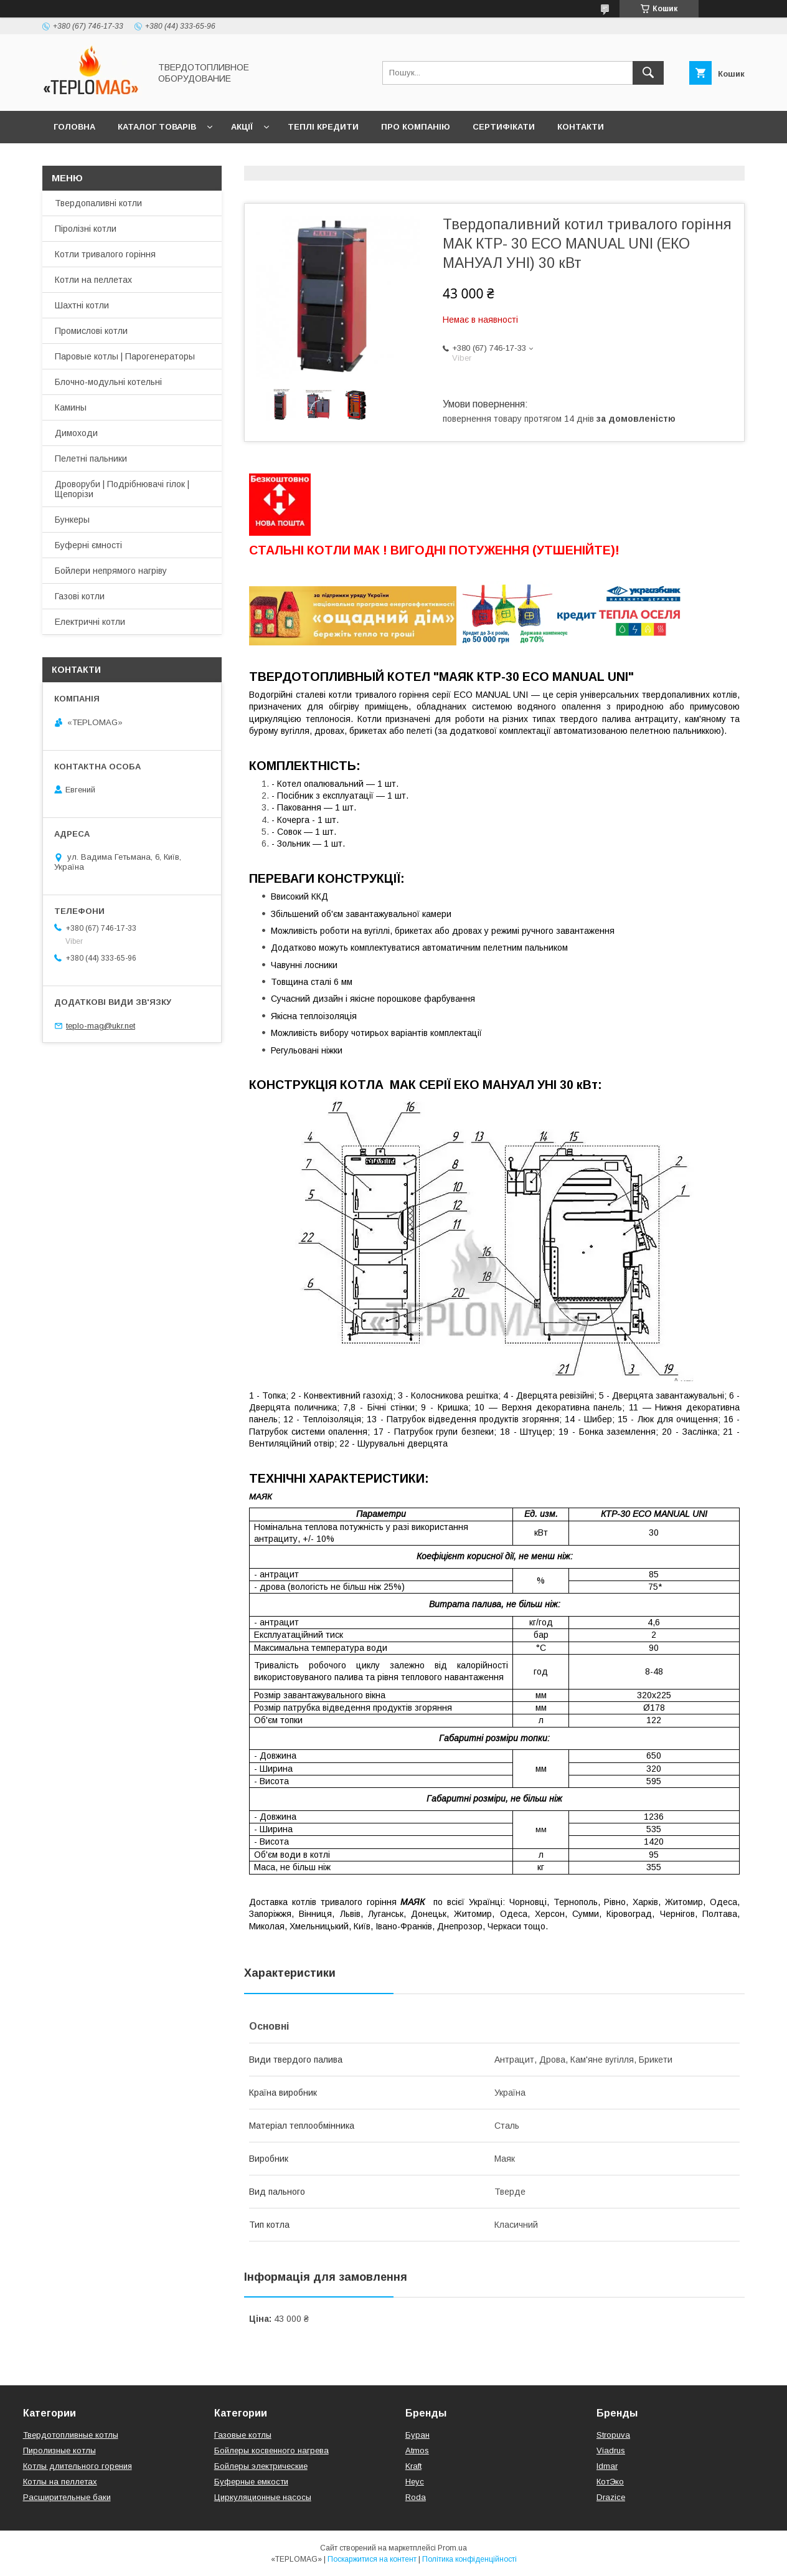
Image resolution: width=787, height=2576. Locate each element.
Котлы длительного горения (77, 2466)
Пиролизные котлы (59, 2450)
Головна (74, 126)
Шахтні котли (82, 305)
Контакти (580, 126)
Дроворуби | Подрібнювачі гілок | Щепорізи (122, 489)
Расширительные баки (67, 2497)
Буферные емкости (251, 2481)
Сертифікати (504, 126)
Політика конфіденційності (469, 2559)
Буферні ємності (88, 545)
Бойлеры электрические (261, 2466)
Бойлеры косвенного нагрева (271, 2450)
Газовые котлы (242, 2435)
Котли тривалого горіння (105, 254)
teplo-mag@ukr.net (100, 1025)
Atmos (417, 2450)
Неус (414, 2481)
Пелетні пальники (91, 458)
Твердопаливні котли (98, 203)
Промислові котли (91, 331)
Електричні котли (90, 622)
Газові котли (80, 596)
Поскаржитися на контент (372, 2559)
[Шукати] (648, 73)
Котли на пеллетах (93, 280)
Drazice (610, 2497)
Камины (71, 407)
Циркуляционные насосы (262, 2497)
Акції (242, 126)
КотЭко (610, 2481)
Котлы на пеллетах (60, 2481)
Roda (415, 2497)
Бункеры (72, 520)
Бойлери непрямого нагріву (111, 571)
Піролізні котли (85, 229)
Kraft (413, 2466)
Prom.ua (452, 2548)
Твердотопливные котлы (70, 2435)
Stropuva (613, 2435)
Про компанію (415, 126)
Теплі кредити (323, 126)
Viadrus (610, 2450)
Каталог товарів (157, 126)
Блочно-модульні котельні (108, 382)
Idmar (607, 2466)
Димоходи (76, 433)
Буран (417, 2435)
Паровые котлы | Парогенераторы (125, 356)
